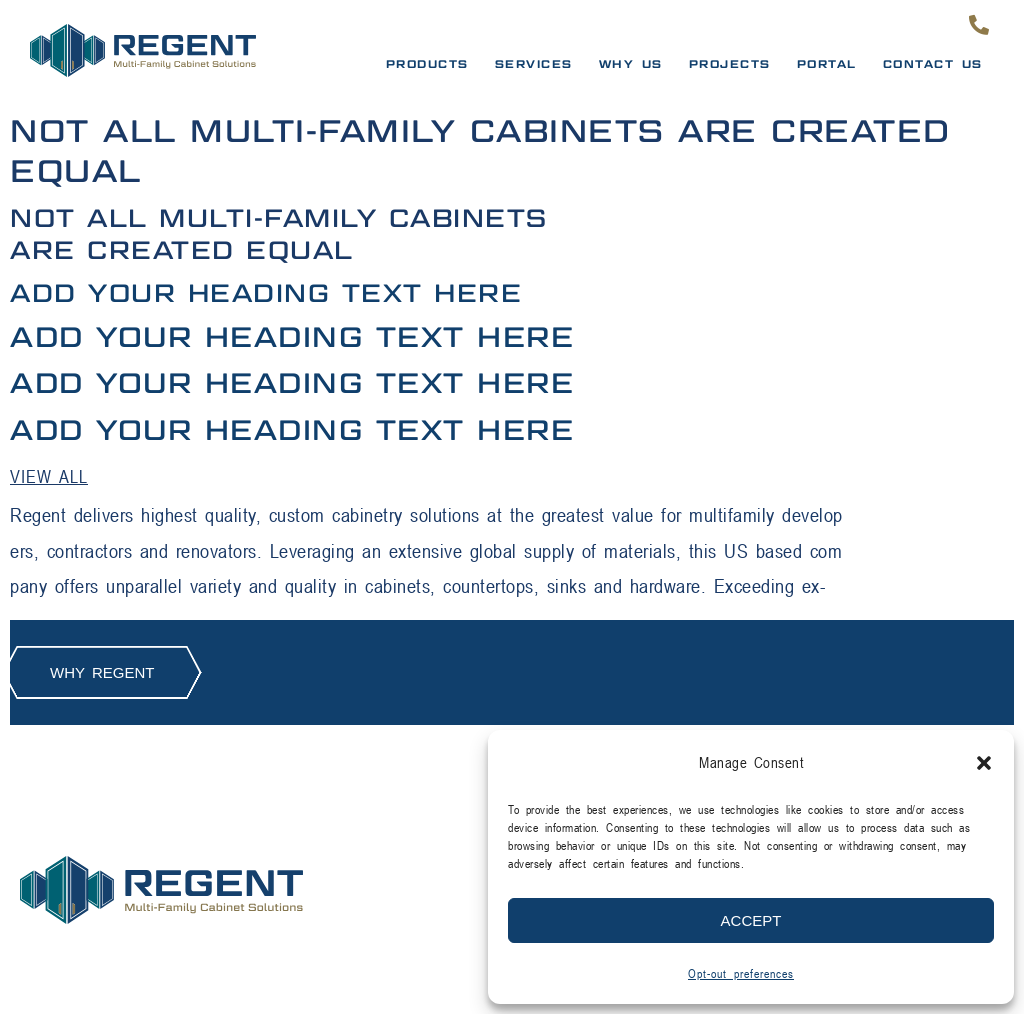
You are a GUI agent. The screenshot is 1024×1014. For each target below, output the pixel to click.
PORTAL (827, 64)
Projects (730, 64)
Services (534, 64)
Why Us (631, 64)
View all (49, 476)
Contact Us (933, 64)
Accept (751, 920)
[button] (984, 763)
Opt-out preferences (741, 974)
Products (427, 64)
